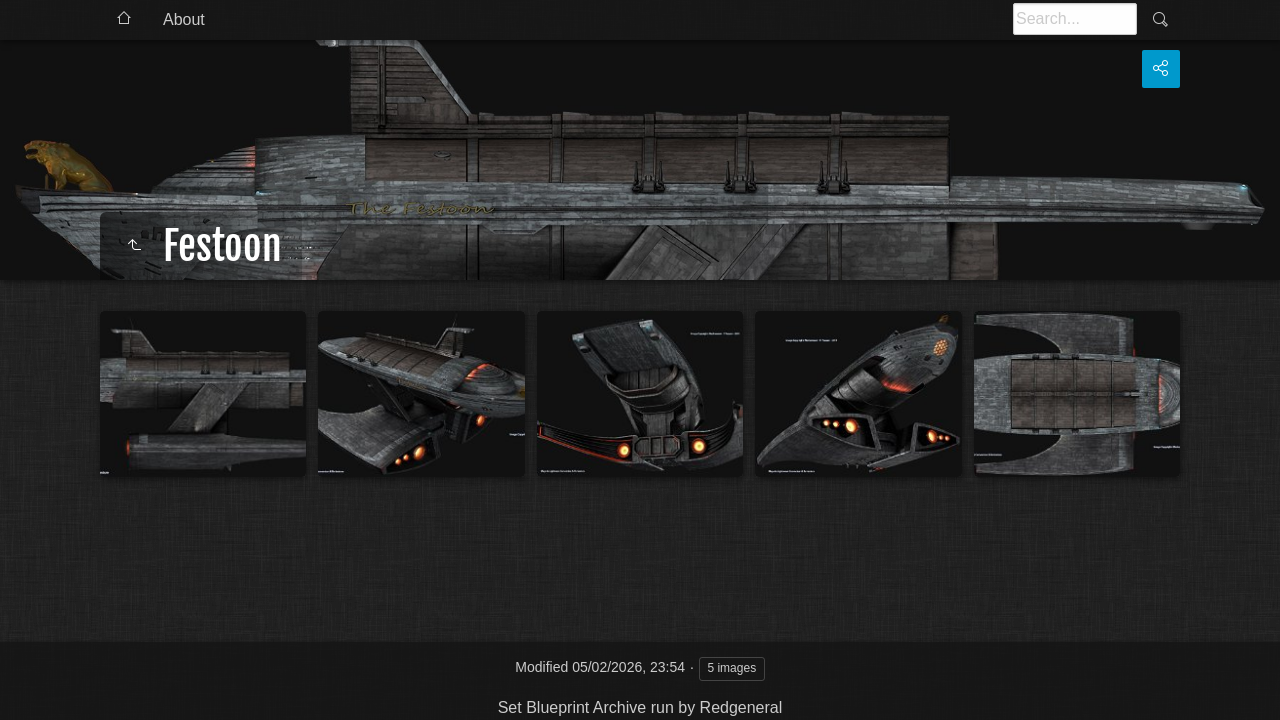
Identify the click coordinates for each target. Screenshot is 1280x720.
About (184, 19)
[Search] (1075, 19)
